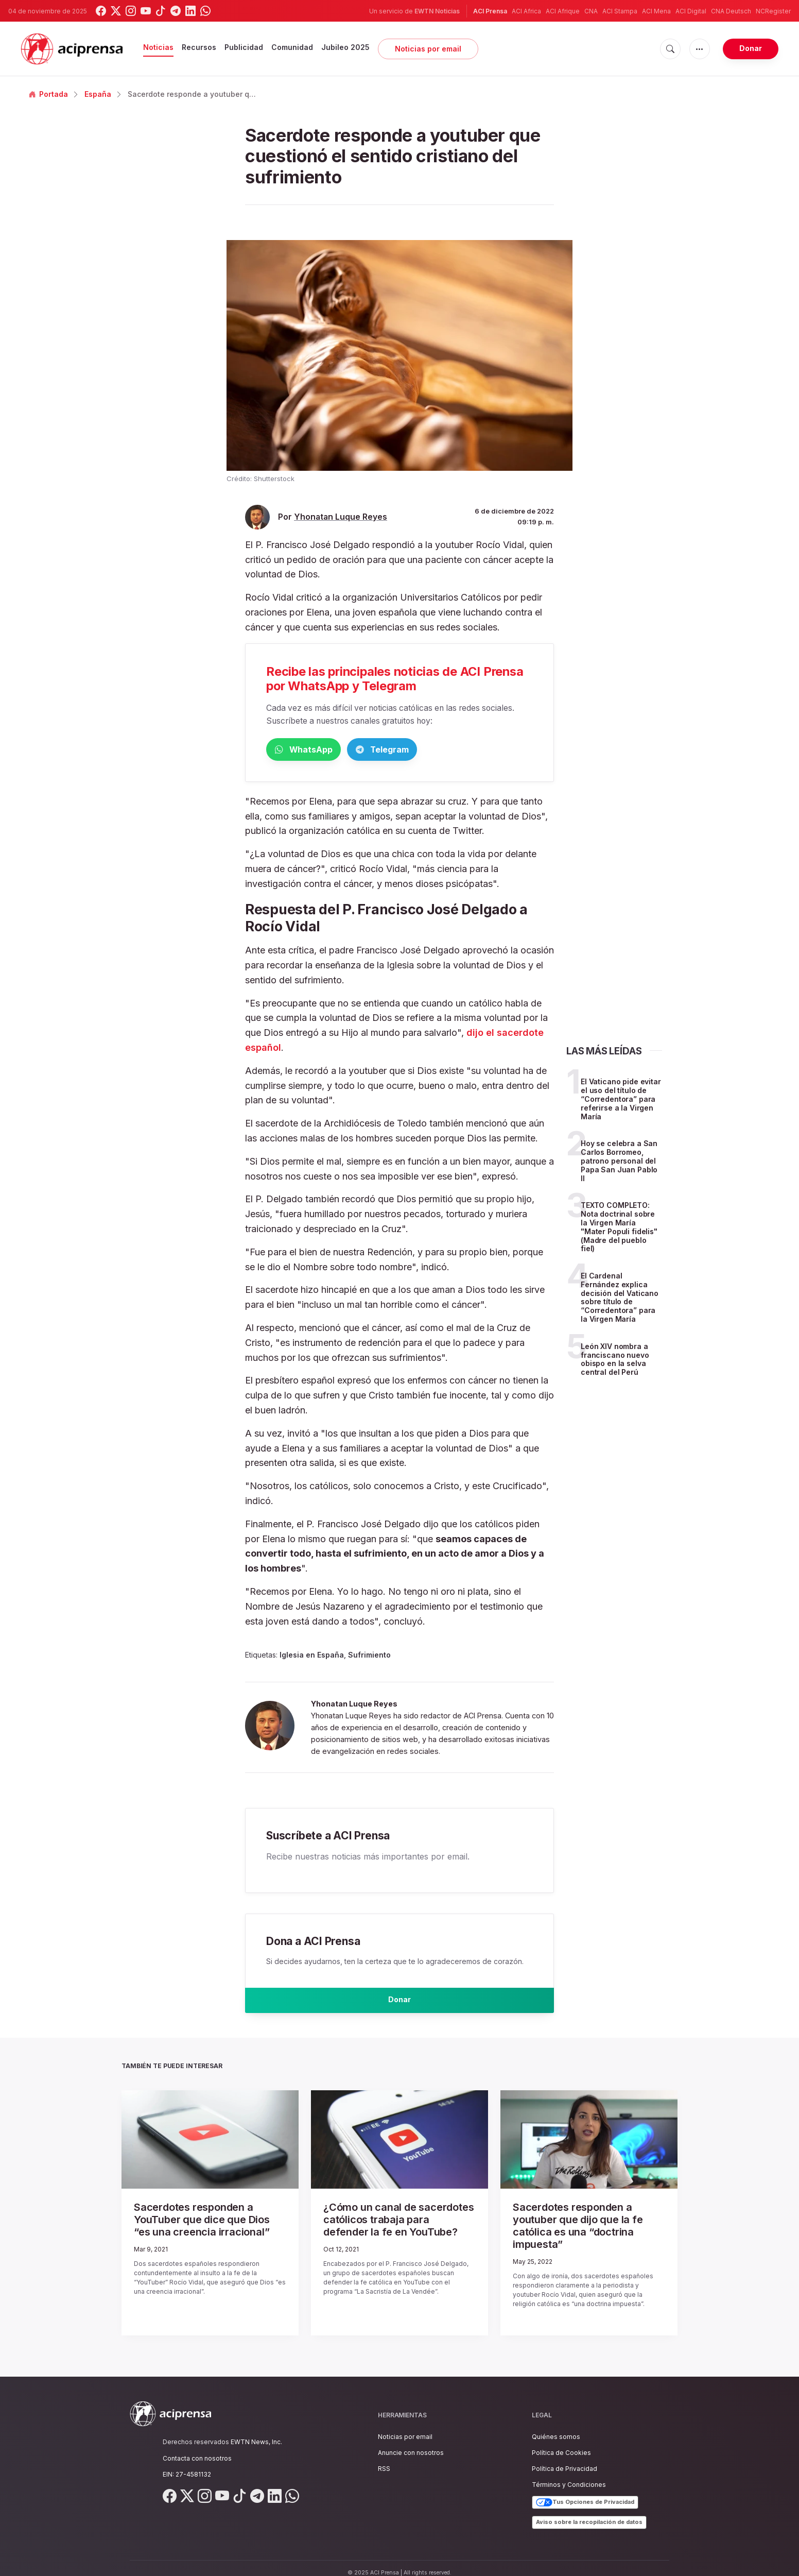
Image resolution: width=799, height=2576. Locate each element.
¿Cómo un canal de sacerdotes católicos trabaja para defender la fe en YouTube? (397, 2226)
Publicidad (243, 47)
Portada (48, 94)
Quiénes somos (556, 2427)
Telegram (430, 750)
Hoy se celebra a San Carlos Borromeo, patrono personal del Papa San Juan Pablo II (619, 1162)
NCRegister (773, 11)
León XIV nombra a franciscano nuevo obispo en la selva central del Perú (615, 1361)
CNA (591, 11)
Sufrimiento (369, 1656)
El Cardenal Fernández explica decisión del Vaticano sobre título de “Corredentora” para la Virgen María (619, 1299)
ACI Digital (690, 11)
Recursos (199, 47)
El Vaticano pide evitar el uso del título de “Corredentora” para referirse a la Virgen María (621, 1100)
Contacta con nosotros (197, 2448)
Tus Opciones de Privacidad (585, 2493)
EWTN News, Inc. (256, 2432)
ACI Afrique (563, 11)
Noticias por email (428, 48)
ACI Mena (656, 11)
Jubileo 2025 (345, 47)
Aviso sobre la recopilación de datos (589, 2512)
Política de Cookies (561, 2443)
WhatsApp (320, 750)
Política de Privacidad (564, 2459)
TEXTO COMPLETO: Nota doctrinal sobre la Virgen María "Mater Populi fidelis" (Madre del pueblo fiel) (619, 1229)
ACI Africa (526, 11)
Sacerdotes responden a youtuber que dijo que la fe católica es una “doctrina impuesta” (581, 2226)
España (97, 94)
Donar (750, 48)
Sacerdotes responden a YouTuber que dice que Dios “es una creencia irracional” (204, 2226)
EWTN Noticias (437, 11)
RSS (384, 2459)
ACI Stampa (619, 11)
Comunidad (292, 47)
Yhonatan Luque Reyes (340, 517)
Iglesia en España (312, 1656)
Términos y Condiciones (569, 2475)
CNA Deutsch (731, 11)
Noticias (158, 47)
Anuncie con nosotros (411, 2443)
